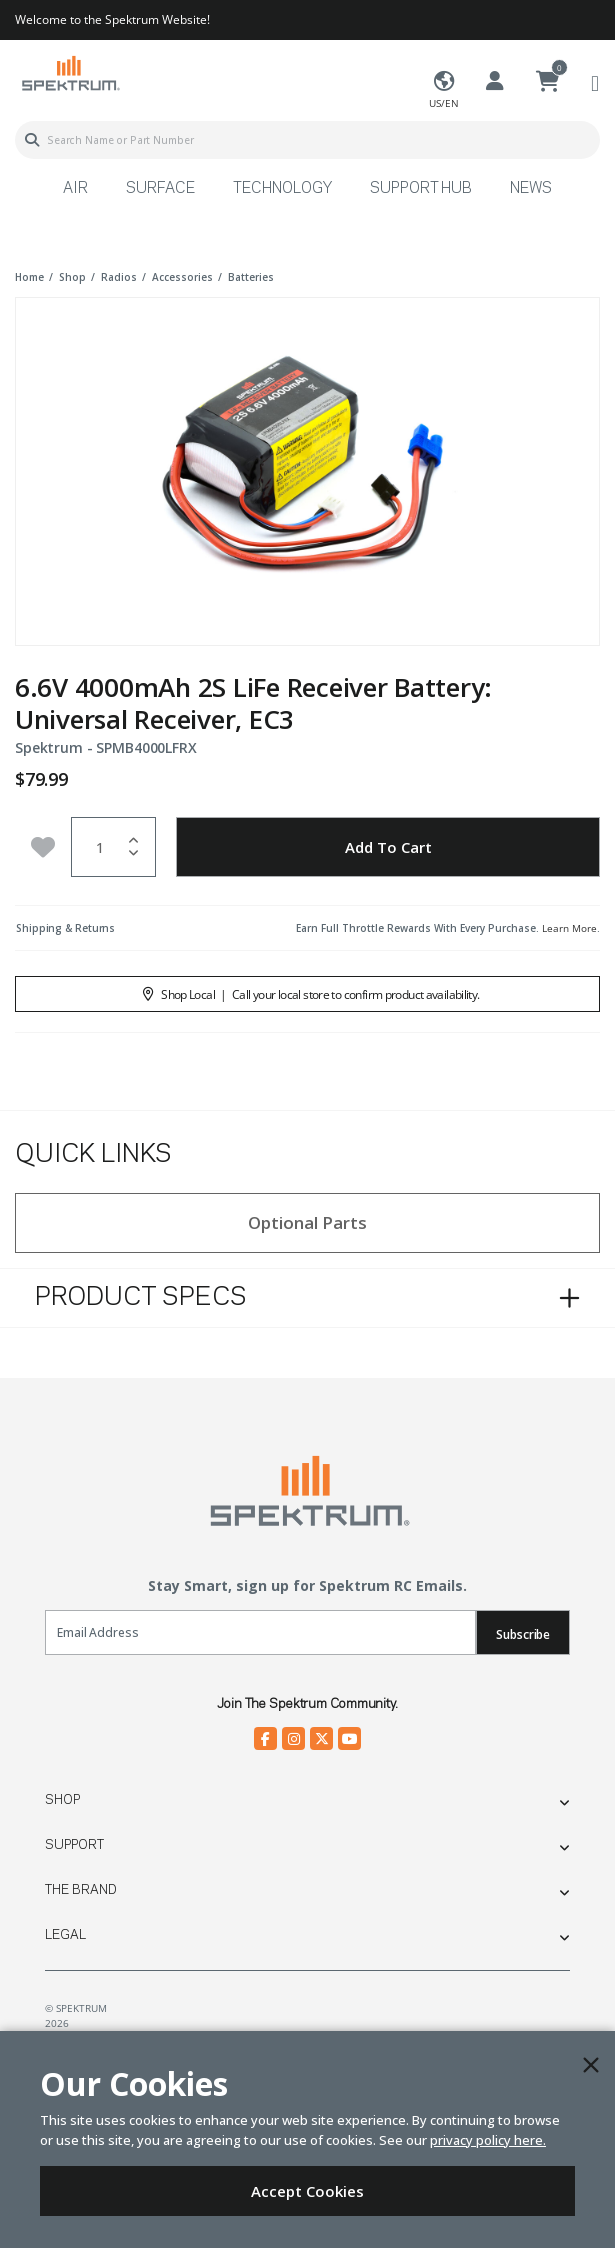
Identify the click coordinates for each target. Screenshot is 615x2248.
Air (75, 189)
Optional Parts (307, 1222)
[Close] (591, 2065)
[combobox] (307, 140)
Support (74, 1845)
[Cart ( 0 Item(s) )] (548, 82)
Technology (282, 189)
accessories (182, 277)
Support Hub (421, 189)
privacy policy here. (488, 2140)
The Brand (81, 1890)
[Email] (260, 1632)
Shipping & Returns (65, 928)
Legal (65, 1935)
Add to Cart (388, 847)
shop (72, 277)
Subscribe (523, 1634)
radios (119, 277)
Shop (62, 1800)
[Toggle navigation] (595, 82)
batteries (251, 277)
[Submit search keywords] (32, 140)
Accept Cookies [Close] (307, 2191)
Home (29, 277)
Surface (160, 189)
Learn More (569, 928)
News (531, 189)
